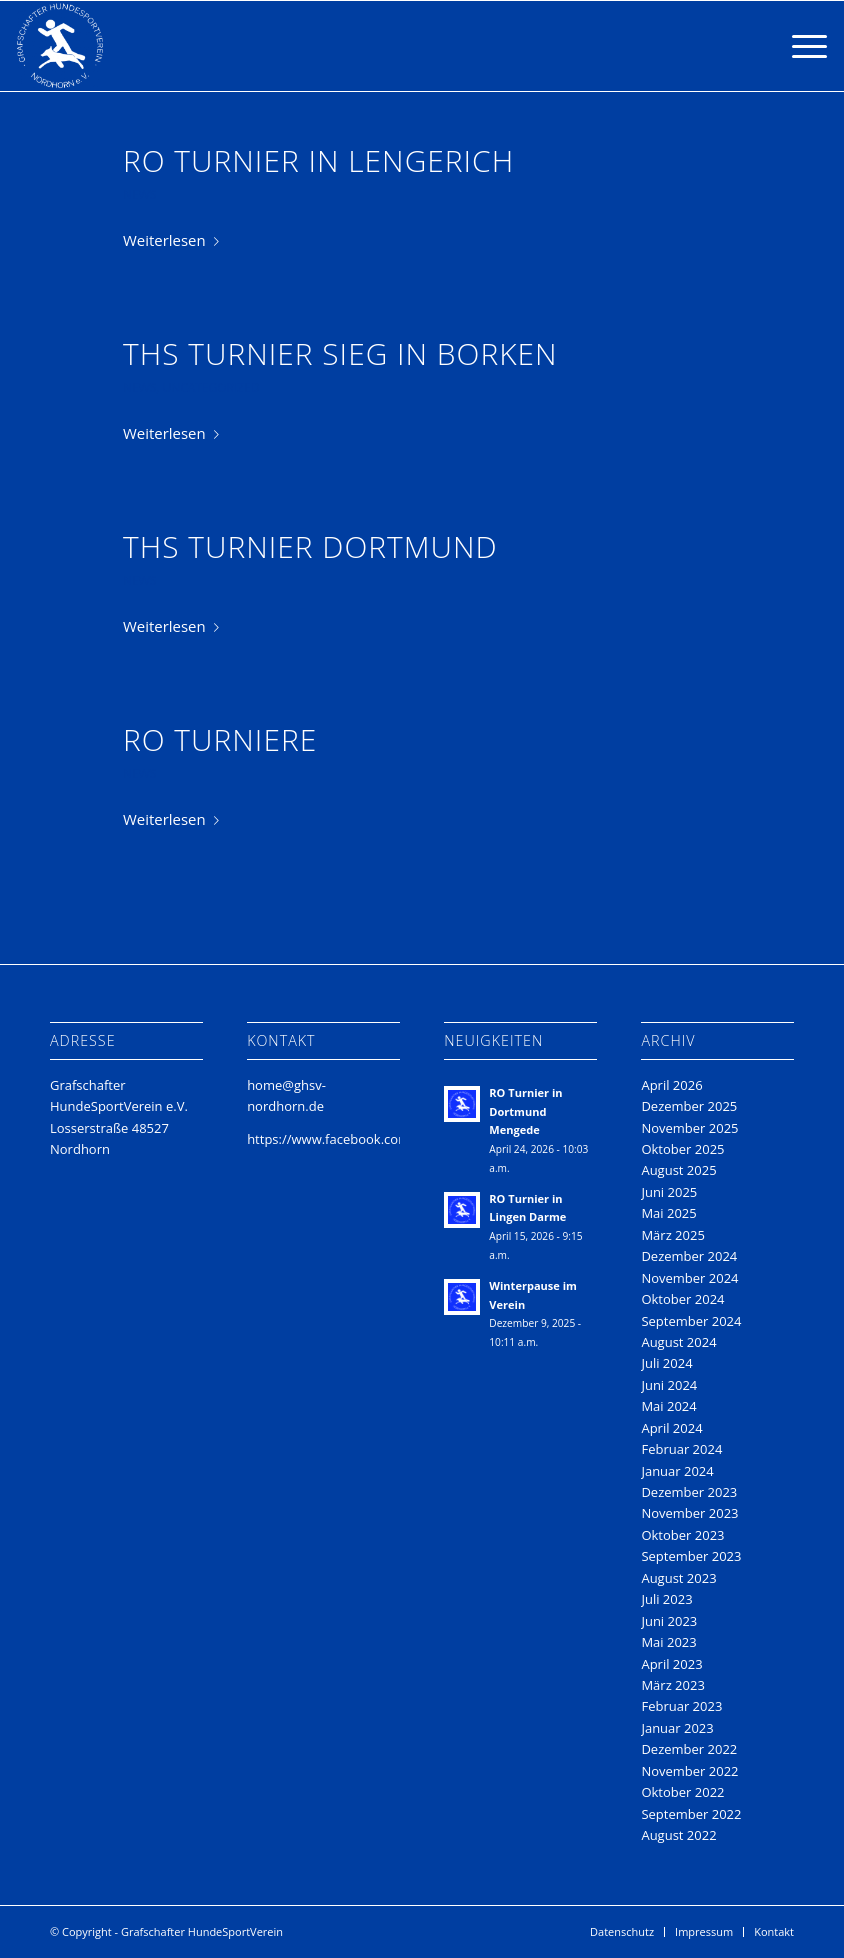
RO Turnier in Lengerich (318, 160)
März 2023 (672, 1685)
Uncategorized (210, 387)
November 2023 (689, 1513)
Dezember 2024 (689, 1256)
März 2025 (672, 1235)
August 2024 (678, 1342)
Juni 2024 (669, 1385)
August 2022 (678, 1835)
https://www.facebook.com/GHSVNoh (360, 1139)
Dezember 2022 (689, 1749)
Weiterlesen (175, 240)
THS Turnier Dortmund (310, 546)
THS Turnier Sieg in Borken (340, 353)
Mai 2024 (668, 1406)
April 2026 (671, 1085)
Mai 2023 (668, 1642)
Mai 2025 (668, 1213)
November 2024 (689, 1278)
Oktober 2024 (682, 1299)
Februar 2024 (681, 1449)
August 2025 (678, 1170)
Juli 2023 (666, 1599)
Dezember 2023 (689, 1492)
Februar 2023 (681, 1706)
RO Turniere (220, 739)
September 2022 (691, 1814)
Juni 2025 (669, 1192)
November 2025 (689, 1128)
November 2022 (689, 1771)
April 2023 (671, 1664)
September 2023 (691, 1556)
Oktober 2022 (682, 1792)
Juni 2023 (669, 1621)
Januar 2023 (677, 1728)
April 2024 (671, 1428)
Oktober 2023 (682, 1535)
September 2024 (691, 1321)
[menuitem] (622, 1932)
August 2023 (678, 1578)
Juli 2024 (666, 1363)
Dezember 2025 (689, 1106)
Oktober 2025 (682, 1149)
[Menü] (799, 46)
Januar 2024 (677, 1471)
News (139, 194)
